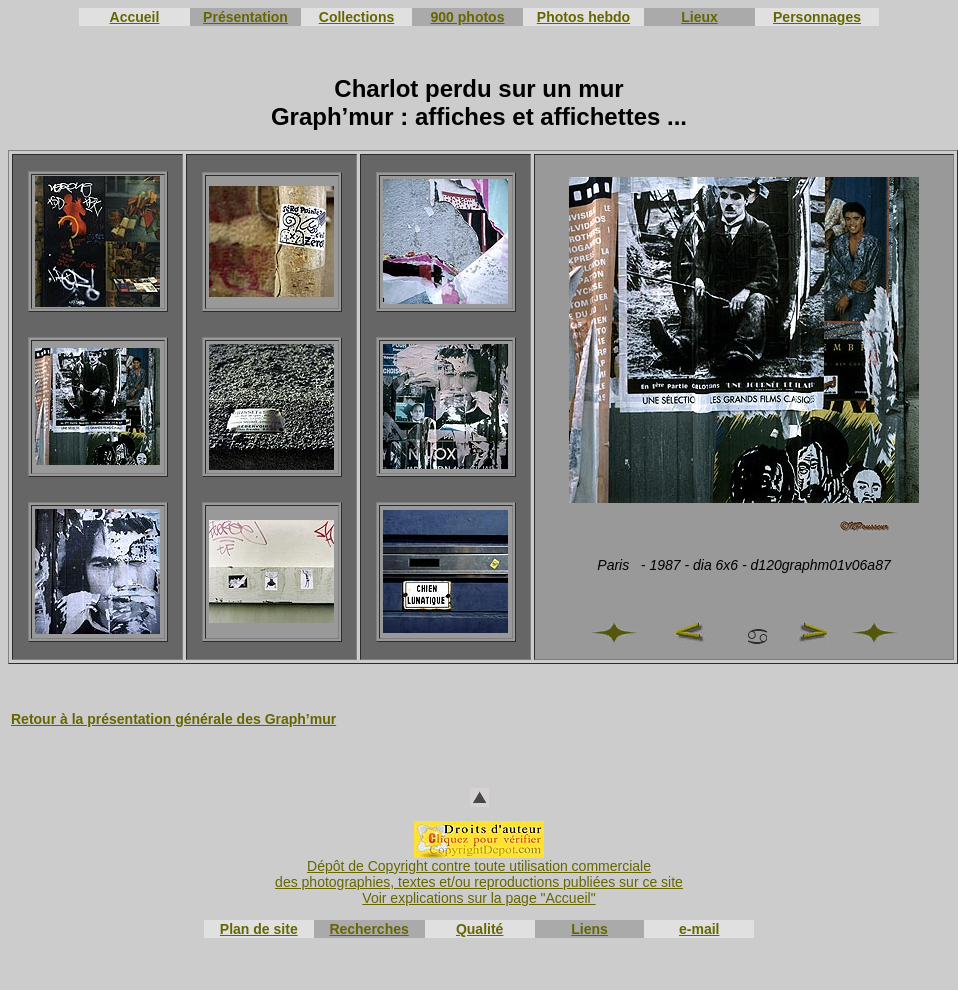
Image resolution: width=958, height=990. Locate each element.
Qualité (479, 929)
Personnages (817, 17)
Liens (589, 929)
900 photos (468, 17)
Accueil (135, 17)
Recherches (368, 929)
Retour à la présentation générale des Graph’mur (173, 719)
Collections (356, 17)
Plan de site (259, 929)
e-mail (699, 929)
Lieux (699, 17)
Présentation (245, 17)
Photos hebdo (583, 17)
